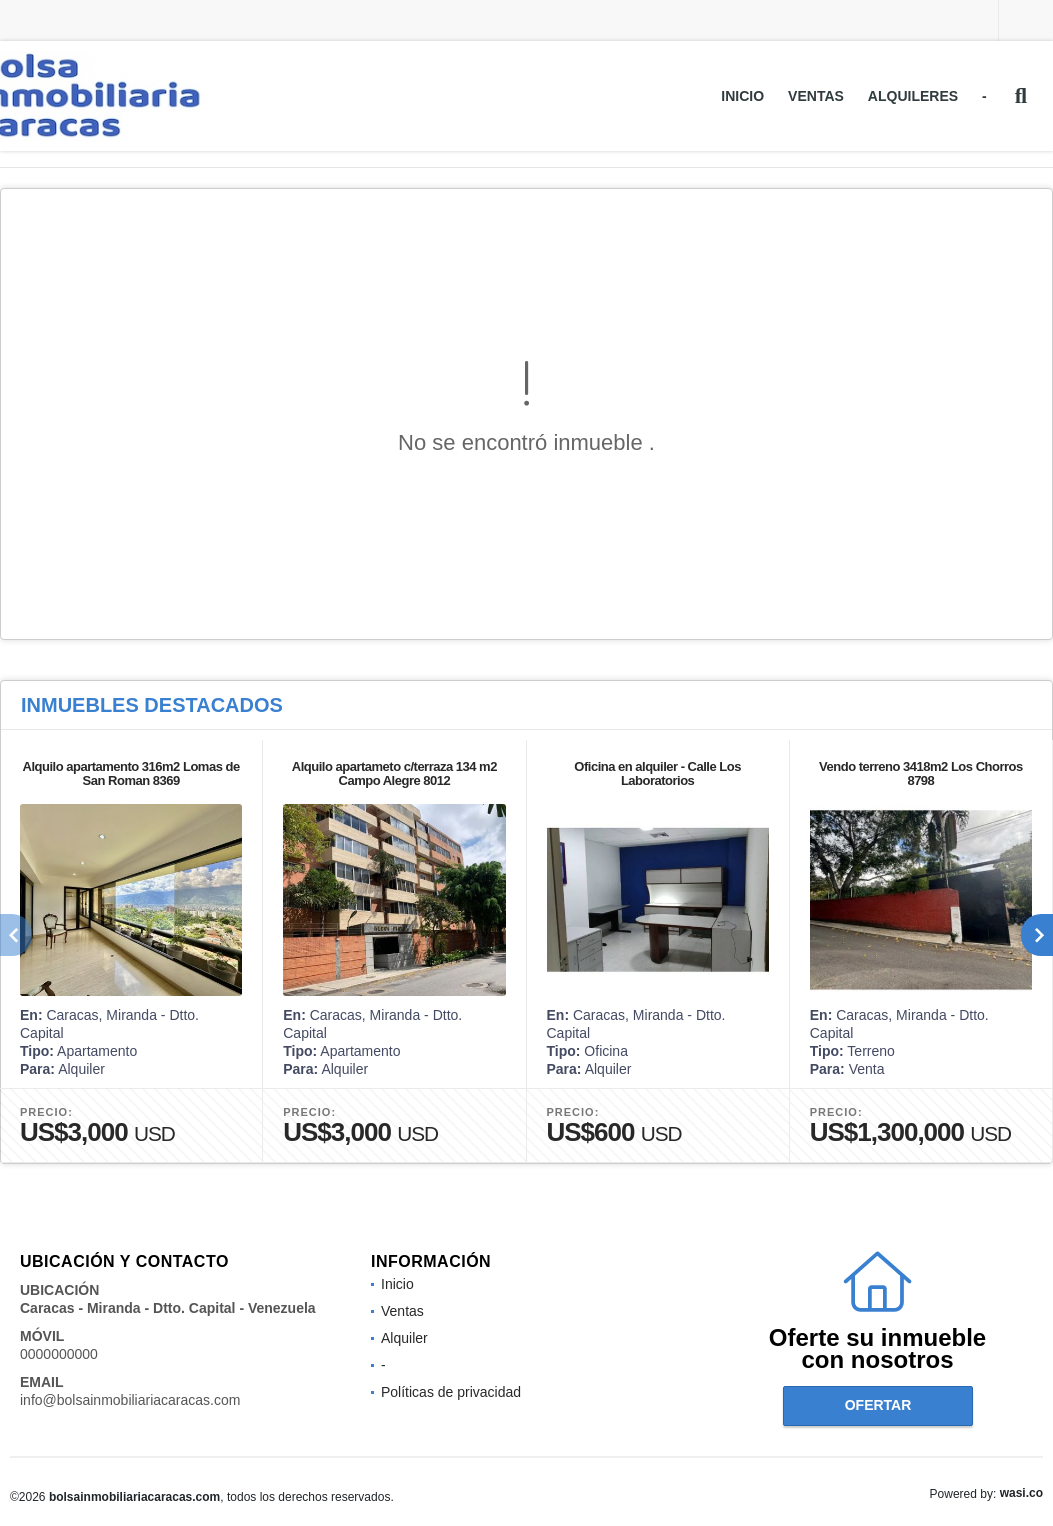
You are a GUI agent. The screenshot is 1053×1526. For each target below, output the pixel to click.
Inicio (742, 96)
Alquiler (404, 1338)
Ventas (816, 96)
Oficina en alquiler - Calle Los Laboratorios (657, 773)
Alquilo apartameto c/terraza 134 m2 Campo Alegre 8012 (394, 773)
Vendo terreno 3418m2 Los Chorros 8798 (921, 773)
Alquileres (913, 96)
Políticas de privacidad (451, 1392)
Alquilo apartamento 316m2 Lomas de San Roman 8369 (131, 773)
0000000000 (59, 1354)
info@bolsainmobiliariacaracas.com (130, 1400)
